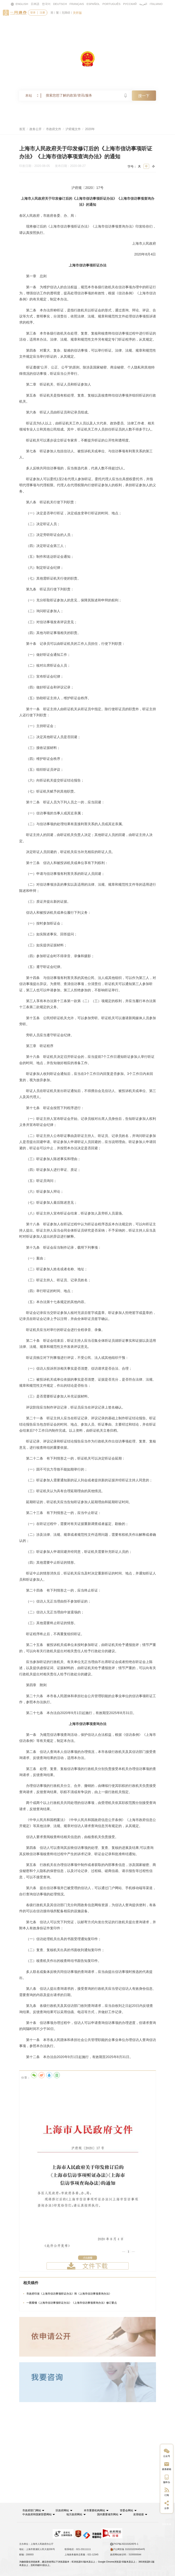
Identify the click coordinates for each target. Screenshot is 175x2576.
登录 (33, 12)
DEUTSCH (60, 3)
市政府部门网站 (31, 2510)
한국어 (46, 3)
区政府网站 (62, 2510)
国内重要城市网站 (107, 2514)
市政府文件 (53, 129)
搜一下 (144, 96)
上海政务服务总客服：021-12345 (81, 2554)
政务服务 (49, 23)
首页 (28, 23)
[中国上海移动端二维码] (166, 2479)
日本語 (35, 3)
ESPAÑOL (93, 3)
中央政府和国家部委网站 (37, 2514)
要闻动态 (72, 23)
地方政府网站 (74, 2514)
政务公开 (96, 23)
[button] (33, 2510)
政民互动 (120, 23)
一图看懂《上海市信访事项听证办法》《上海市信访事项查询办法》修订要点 (71, 2302)
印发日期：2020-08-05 (36, 165)
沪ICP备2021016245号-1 (124, 2544)
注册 (42, 12)
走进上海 (144, 23)
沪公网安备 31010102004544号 (127, 2549)
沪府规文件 (73, 129)
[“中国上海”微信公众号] (166, 2453)
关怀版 (77, 12)
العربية (143, 3)
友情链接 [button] (140, 2514)
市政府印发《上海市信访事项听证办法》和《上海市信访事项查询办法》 (69, 2293)
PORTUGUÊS (111, 3)
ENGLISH (19, 4)
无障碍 (66, 12)
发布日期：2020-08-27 (72, 165)
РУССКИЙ (130, 3)
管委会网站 (126, 2510)
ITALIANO (156, 3)
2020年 (90, 129)
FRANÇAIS (77, 3)
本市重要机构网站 (94, 2510)
